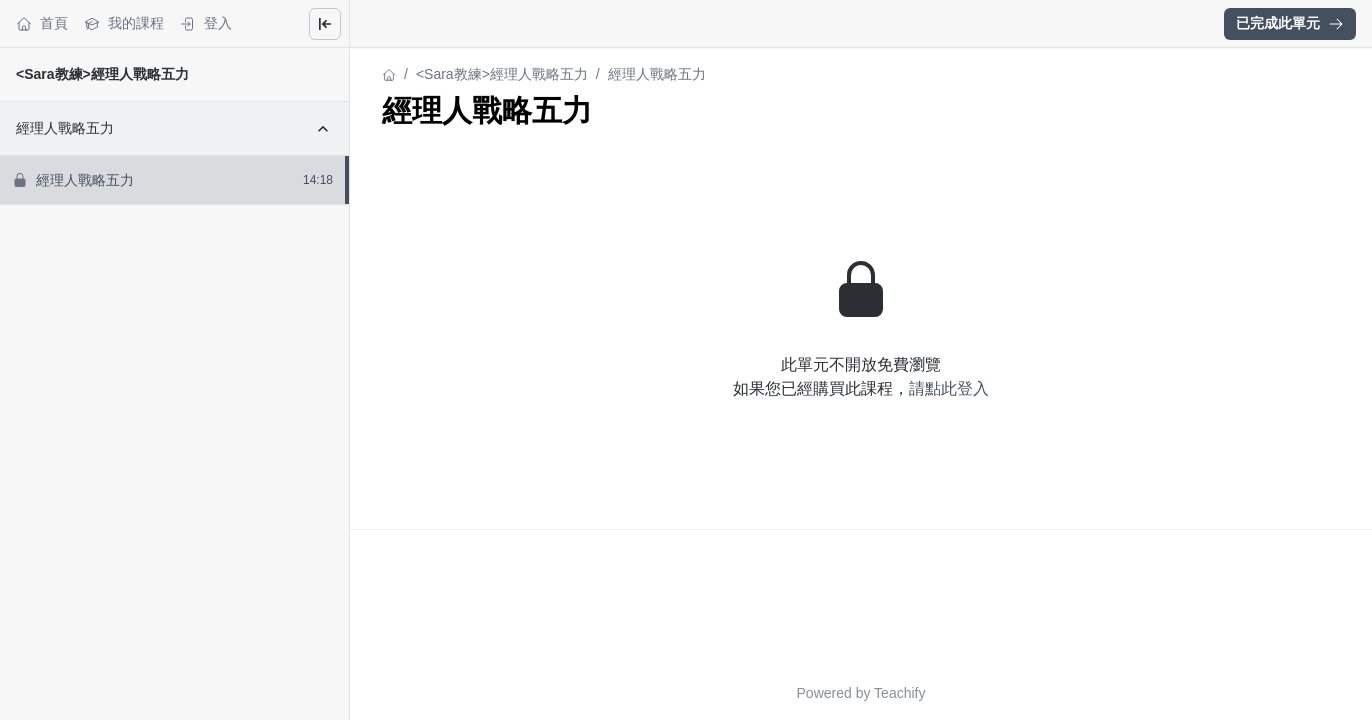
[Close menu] (325, 24)
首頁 (42, 23)
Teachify (899, 693)
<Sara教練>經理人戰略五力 (102, 74)
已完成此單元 (1290, 23)
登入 (206, 23)
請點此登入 (949, 388)
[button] (1290, 24)
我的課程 (124, 23)
